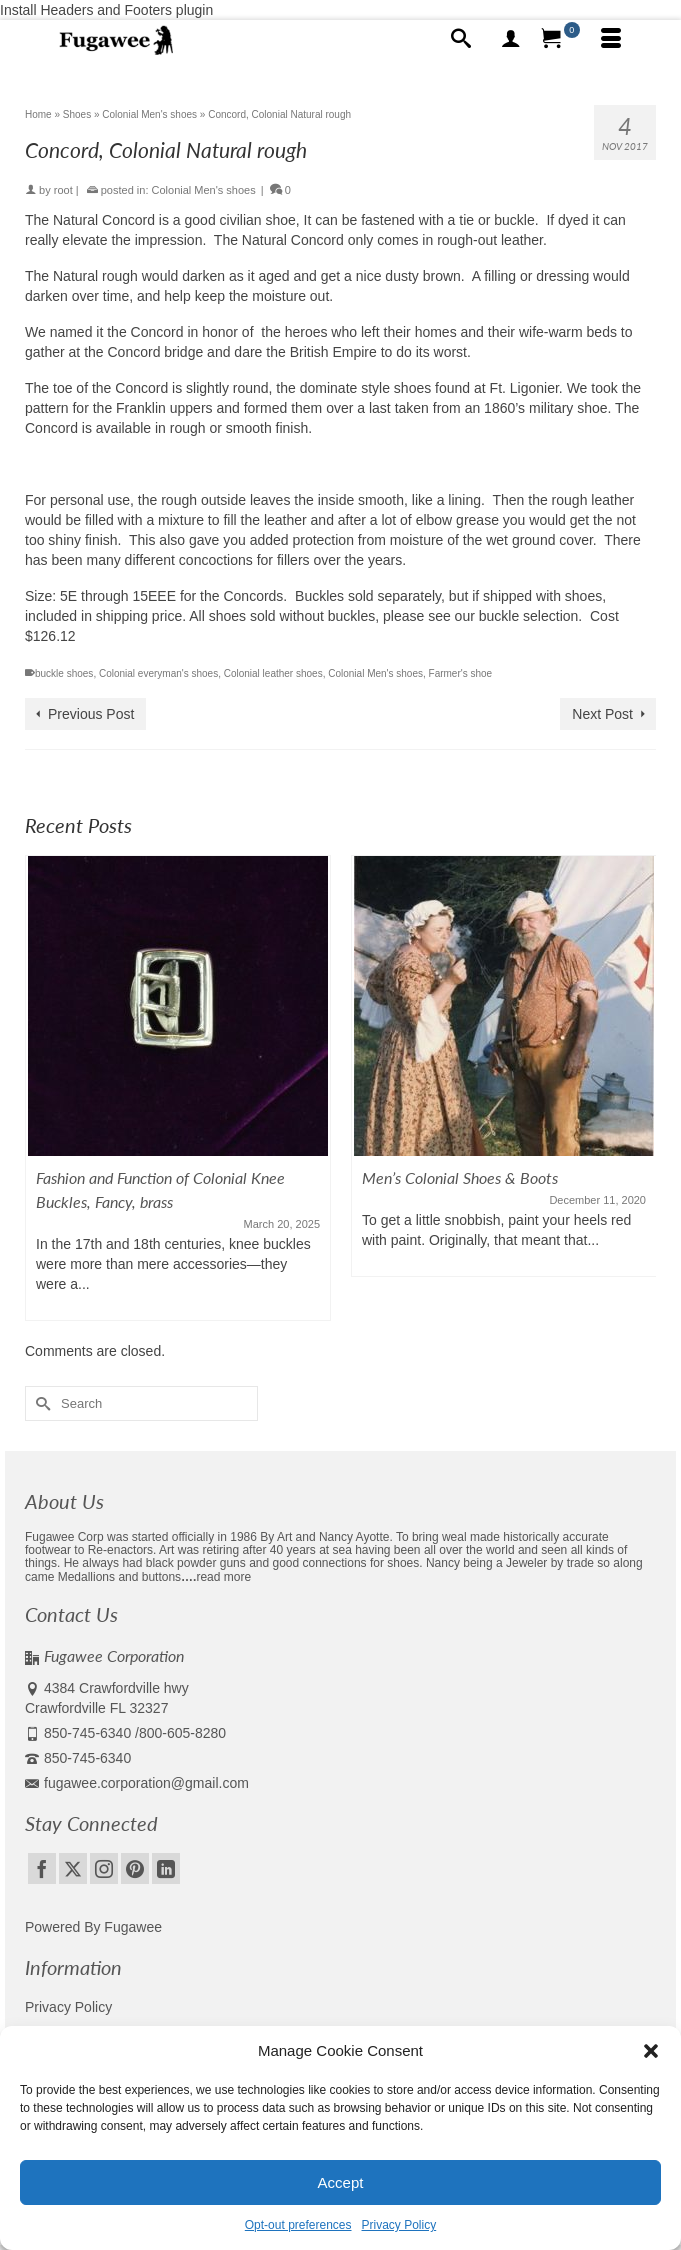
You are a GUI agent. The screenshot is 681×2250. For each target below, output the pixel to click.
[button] (651, 2051)
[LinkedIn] (166, 1868)
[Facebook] (42, 1868)
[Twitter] (73, 1868)
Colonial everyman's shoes (158, 673)
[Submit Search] (40, 1403)
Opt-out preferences (298, 2225)
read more (223, 1577)
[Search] (461, 40)
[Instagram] (104, 1868)
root (63, 190)
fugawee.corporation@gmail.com (137, 1783)
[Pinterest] (135, 1868)
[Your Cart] (561, 40)
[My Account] (511, 40)
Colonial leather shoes (273, 673)
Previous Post (91, 714)
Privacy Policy (399, 2225)
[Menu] (611, 40)
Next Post (602, 714)
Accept (341, 2182)
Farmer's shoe (461, 673)
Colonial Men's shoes (204, 190)
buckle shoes (64, 673)
